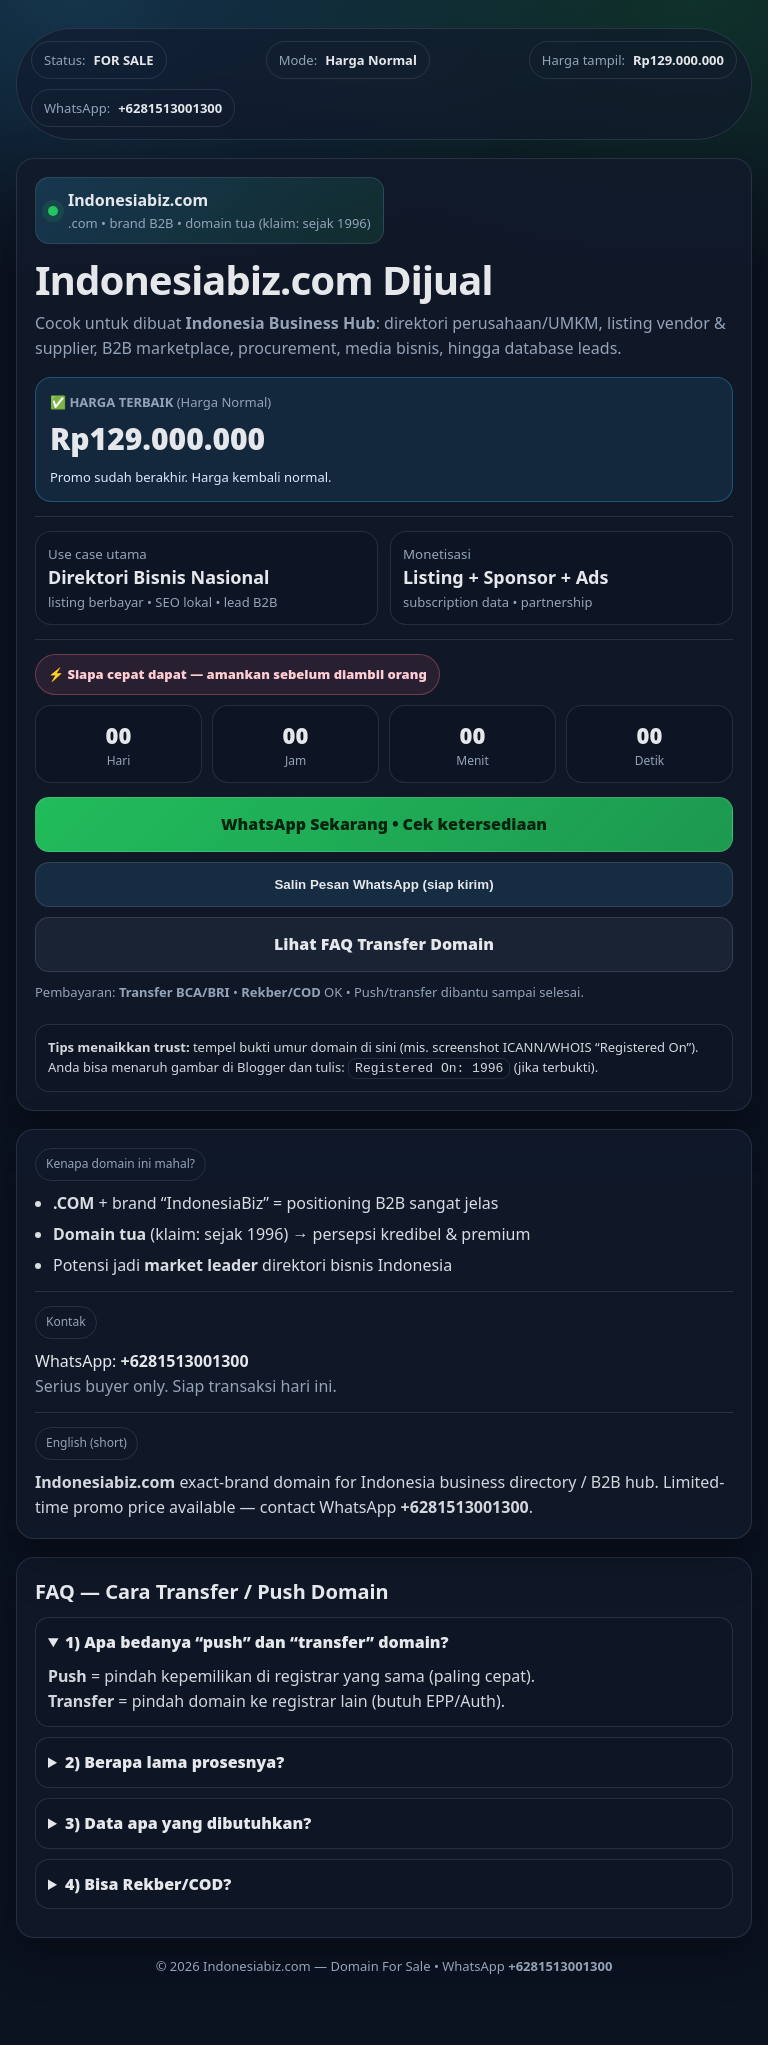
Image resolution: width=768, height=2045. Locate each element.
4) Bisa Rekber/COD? (148, 1882)
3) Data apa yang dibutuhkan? (188, 1821)
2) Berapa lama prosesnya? (174, 1760)
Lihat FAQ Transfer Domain (384, 944)
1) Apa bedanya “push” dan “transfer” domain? (257, 1640)
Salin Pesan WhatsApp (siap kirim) (383, 884)
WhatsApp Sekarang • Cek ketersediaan (384, 824)
